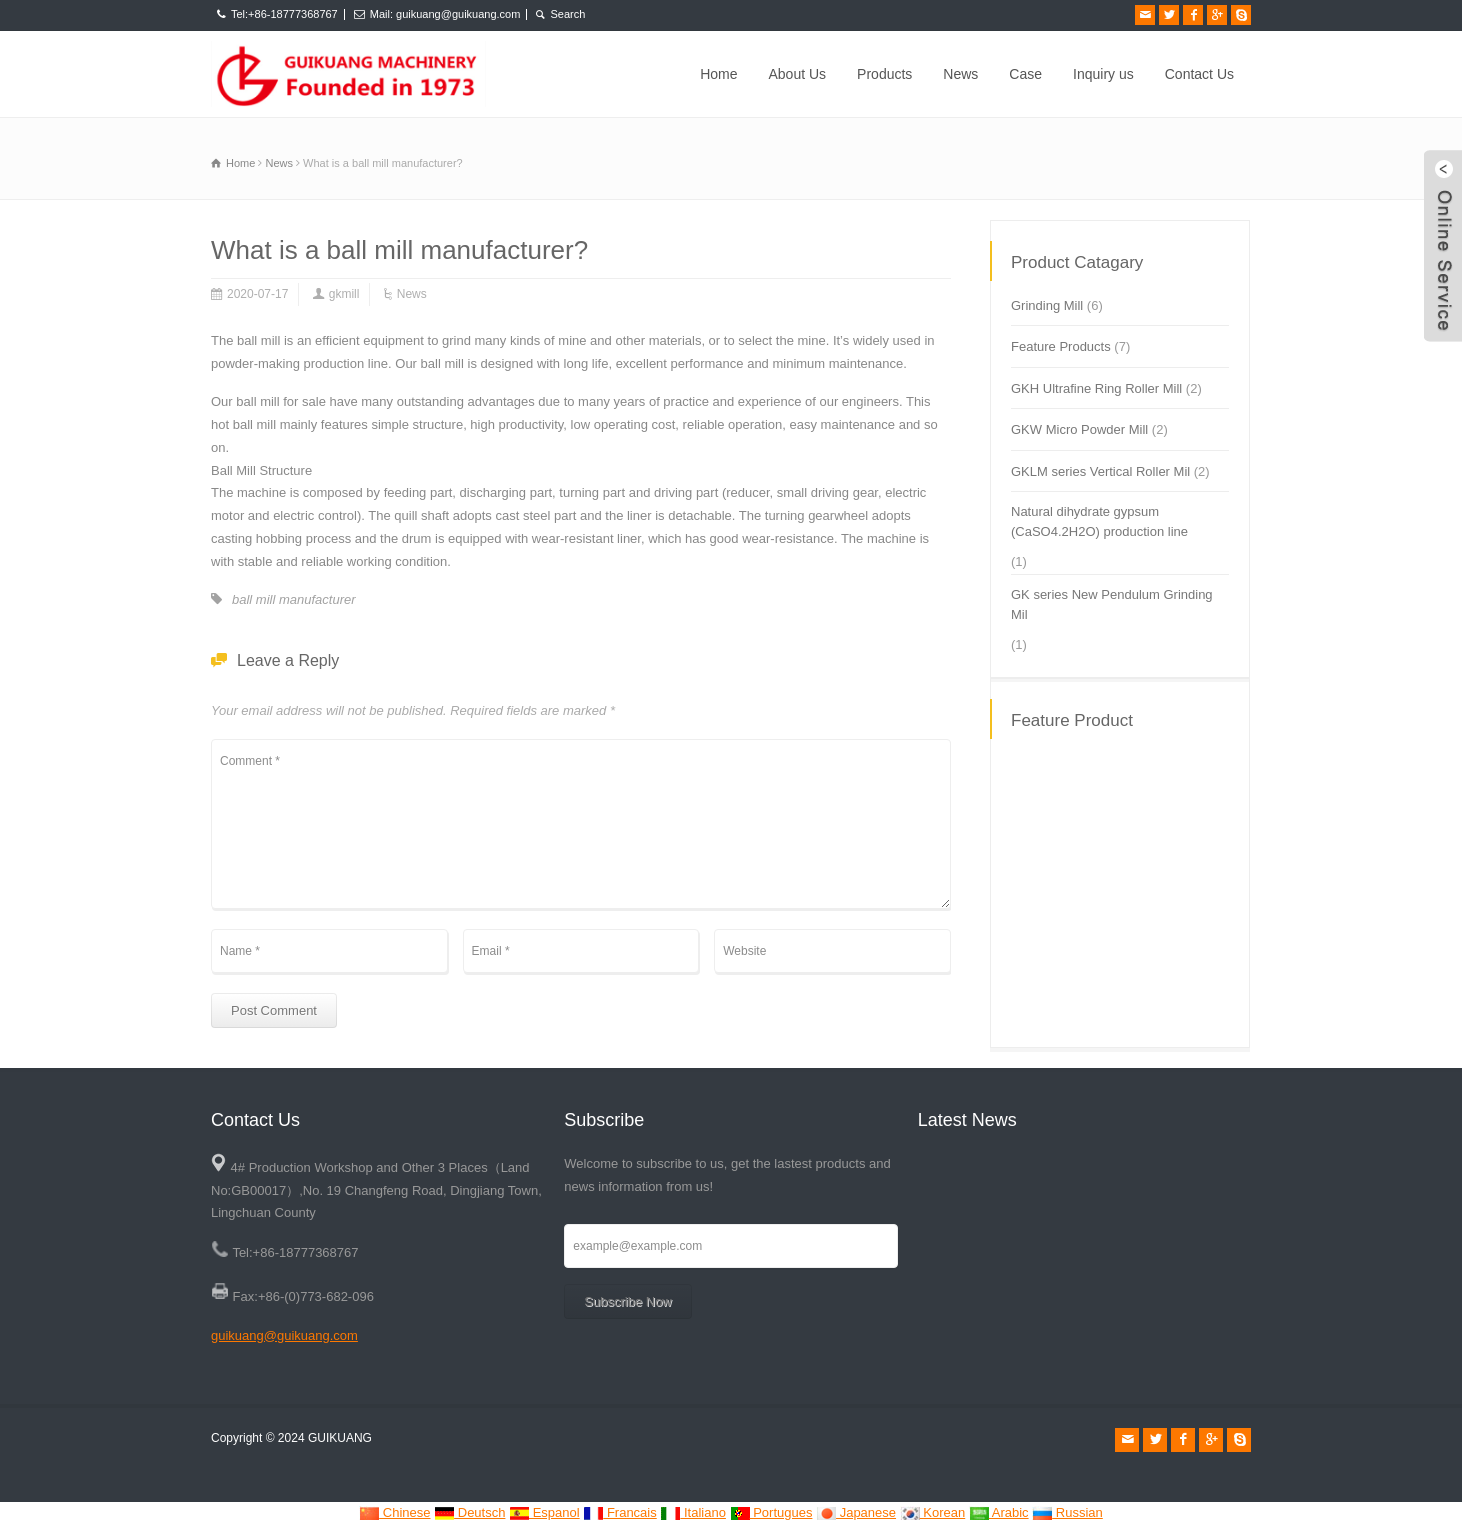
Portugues (771, 1512)
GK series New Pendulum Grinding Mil (1112, 604)
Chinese (394, 1512)
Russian (1067, 1512)
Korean (933, 1512)
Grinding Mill (1047, 305)
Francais (619, 1512)
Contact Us (1199, 74)
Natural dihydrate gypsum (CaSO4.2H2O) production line (1099, 521)
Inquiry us (1103, 74)
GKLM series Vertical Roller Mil (1100, 471)
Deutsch (469, 1512)
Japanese (856, 1512)
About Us (798, 74)
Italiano (693, 1512)
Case (1025, 74)
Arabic (999, 1512)
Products (884, 74)
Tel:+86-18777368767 (284, 14)
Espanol (544, 1512)
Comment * (581, 824)
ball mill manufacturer (294, 599)
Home (718, 74)
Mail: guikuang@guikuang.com (445, 14)
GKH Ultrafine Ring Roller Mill (1096, 388)
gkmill (344, 294)
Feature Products (1061, 346)
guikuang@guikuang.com (284, 1335)
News (960, 74)
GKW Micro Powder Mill (1079, 429)
